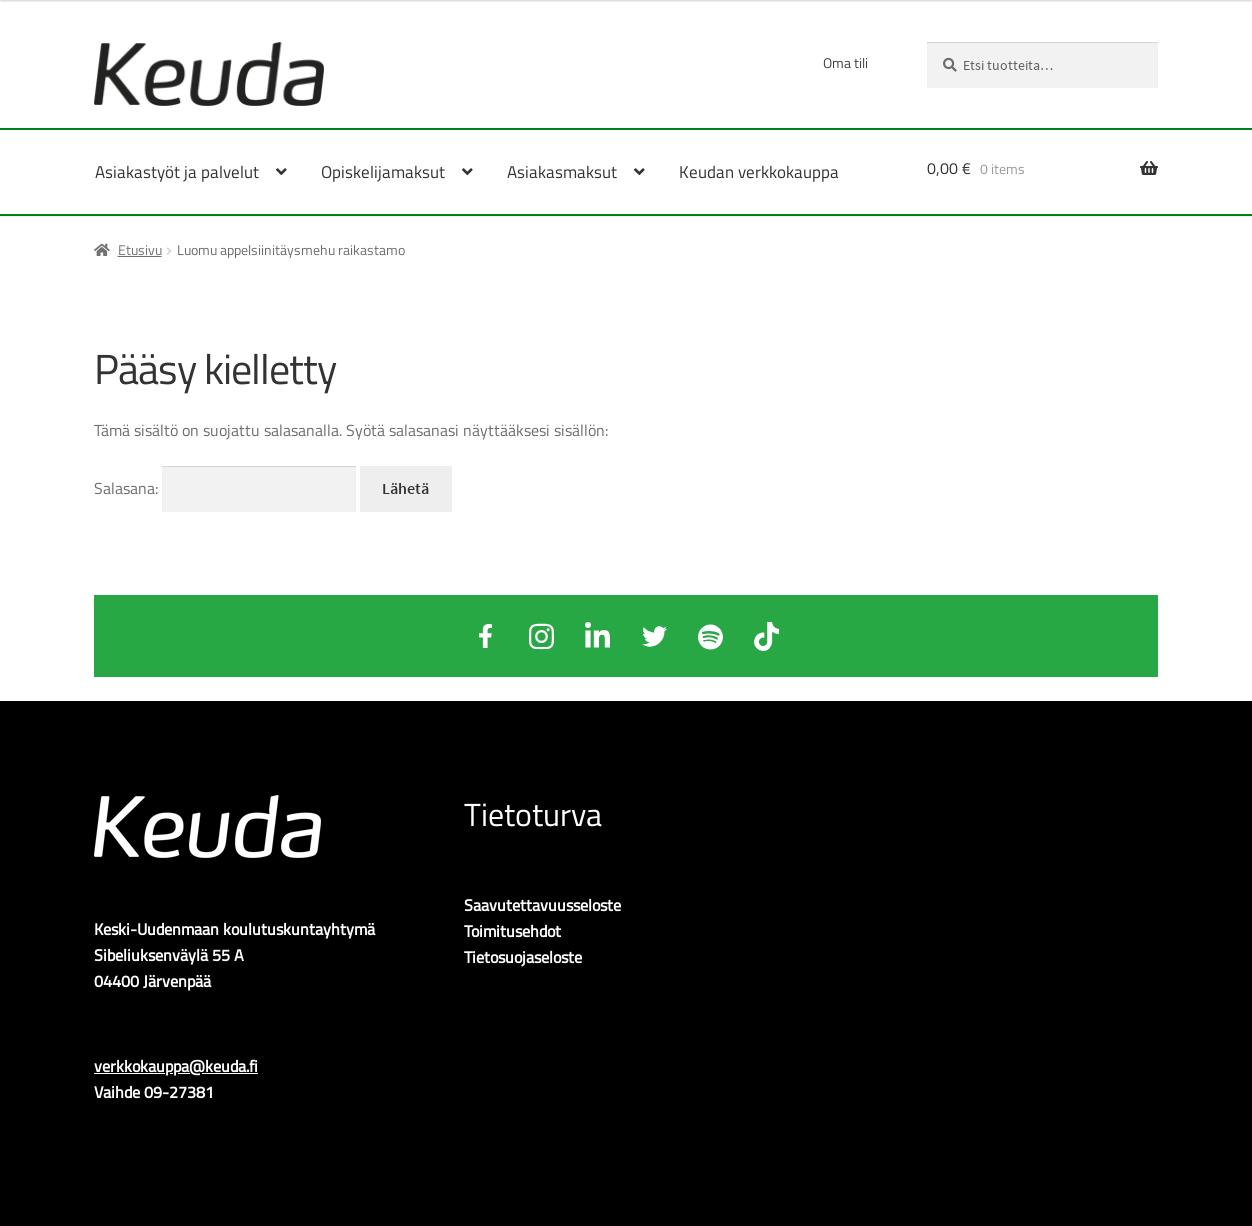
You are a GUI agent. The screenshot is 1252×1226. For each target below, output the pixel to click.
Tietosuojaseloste (523, 957)
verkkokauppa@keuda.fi (176, 1066)
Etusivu (140, 249)
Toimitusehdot (512, 931)
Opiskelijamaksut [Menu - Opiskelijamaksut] (383, 172)
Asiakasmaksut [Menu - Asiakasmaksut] (562, 172)
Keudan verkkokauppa (759, 172)
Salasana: (225, 488)
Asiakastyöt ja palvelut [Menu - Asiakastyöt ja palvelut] (177, 172)
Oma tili (845, 62)
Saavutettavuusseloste (542, 905)
